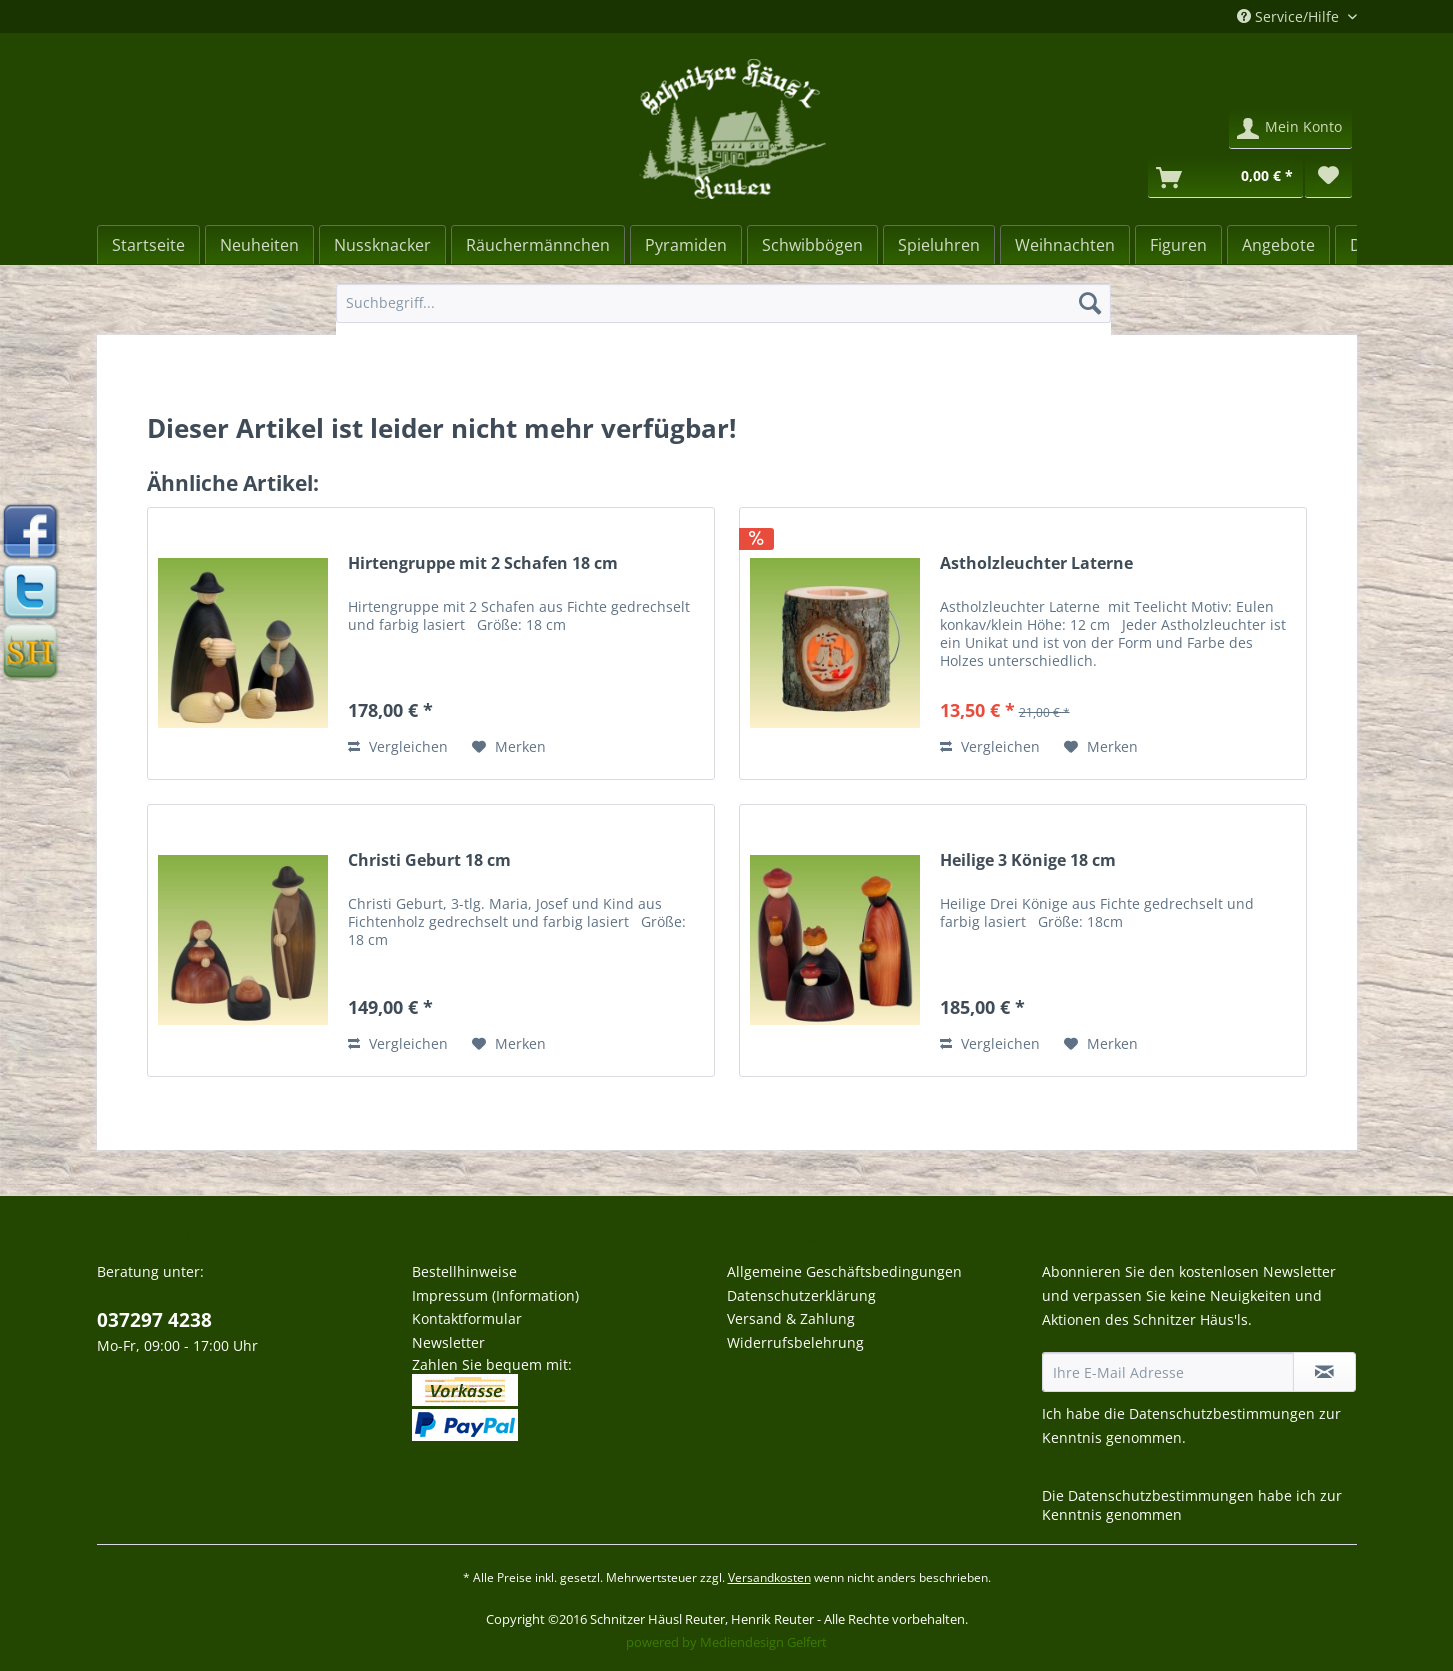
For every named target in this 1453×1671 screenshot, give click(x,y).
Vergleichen (398, 746)
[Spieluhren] (939, 245)
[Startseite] (148, 245)
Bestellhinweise (464, 1271)
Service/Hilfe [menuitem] (1290, 16)
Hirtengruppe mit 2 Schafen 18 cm (483, 563)
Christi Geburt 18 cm (429, 860)
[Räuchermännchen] (538, 245)
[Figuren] (1178, 245)
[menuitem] (723, 312)
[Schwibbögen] (812, 245)
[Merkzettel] (1328, 178)
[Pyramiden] (686, 245)
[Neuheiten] (259, 245)
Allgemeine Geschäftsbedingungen (844, 1271)
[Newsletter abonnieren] (1324, 1372)
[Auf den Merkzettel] (509, 747)
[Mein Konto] (1290, 129)
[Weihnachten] (1065, 245)
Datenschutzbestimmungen (1222, 1413)
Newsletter (448, 1342)
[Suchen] (1090, 303)
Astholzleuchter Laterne (1036, 563)
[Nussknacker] (382, 245)
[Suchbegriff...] (723, 303)
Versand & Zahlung (791, 1318)
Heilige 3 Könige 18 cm (1028, 860)
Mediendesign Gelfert (763, 1642)
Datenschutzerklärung (801, 1295)
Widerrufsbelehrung (795, 1342)
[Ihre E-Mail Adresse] (1168, 1372)
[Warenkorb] (1225, 178)
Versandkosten (769, 1577)
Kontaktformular (467, 1318)
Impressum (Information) (495, 1295)
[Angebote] (1278, 245)
